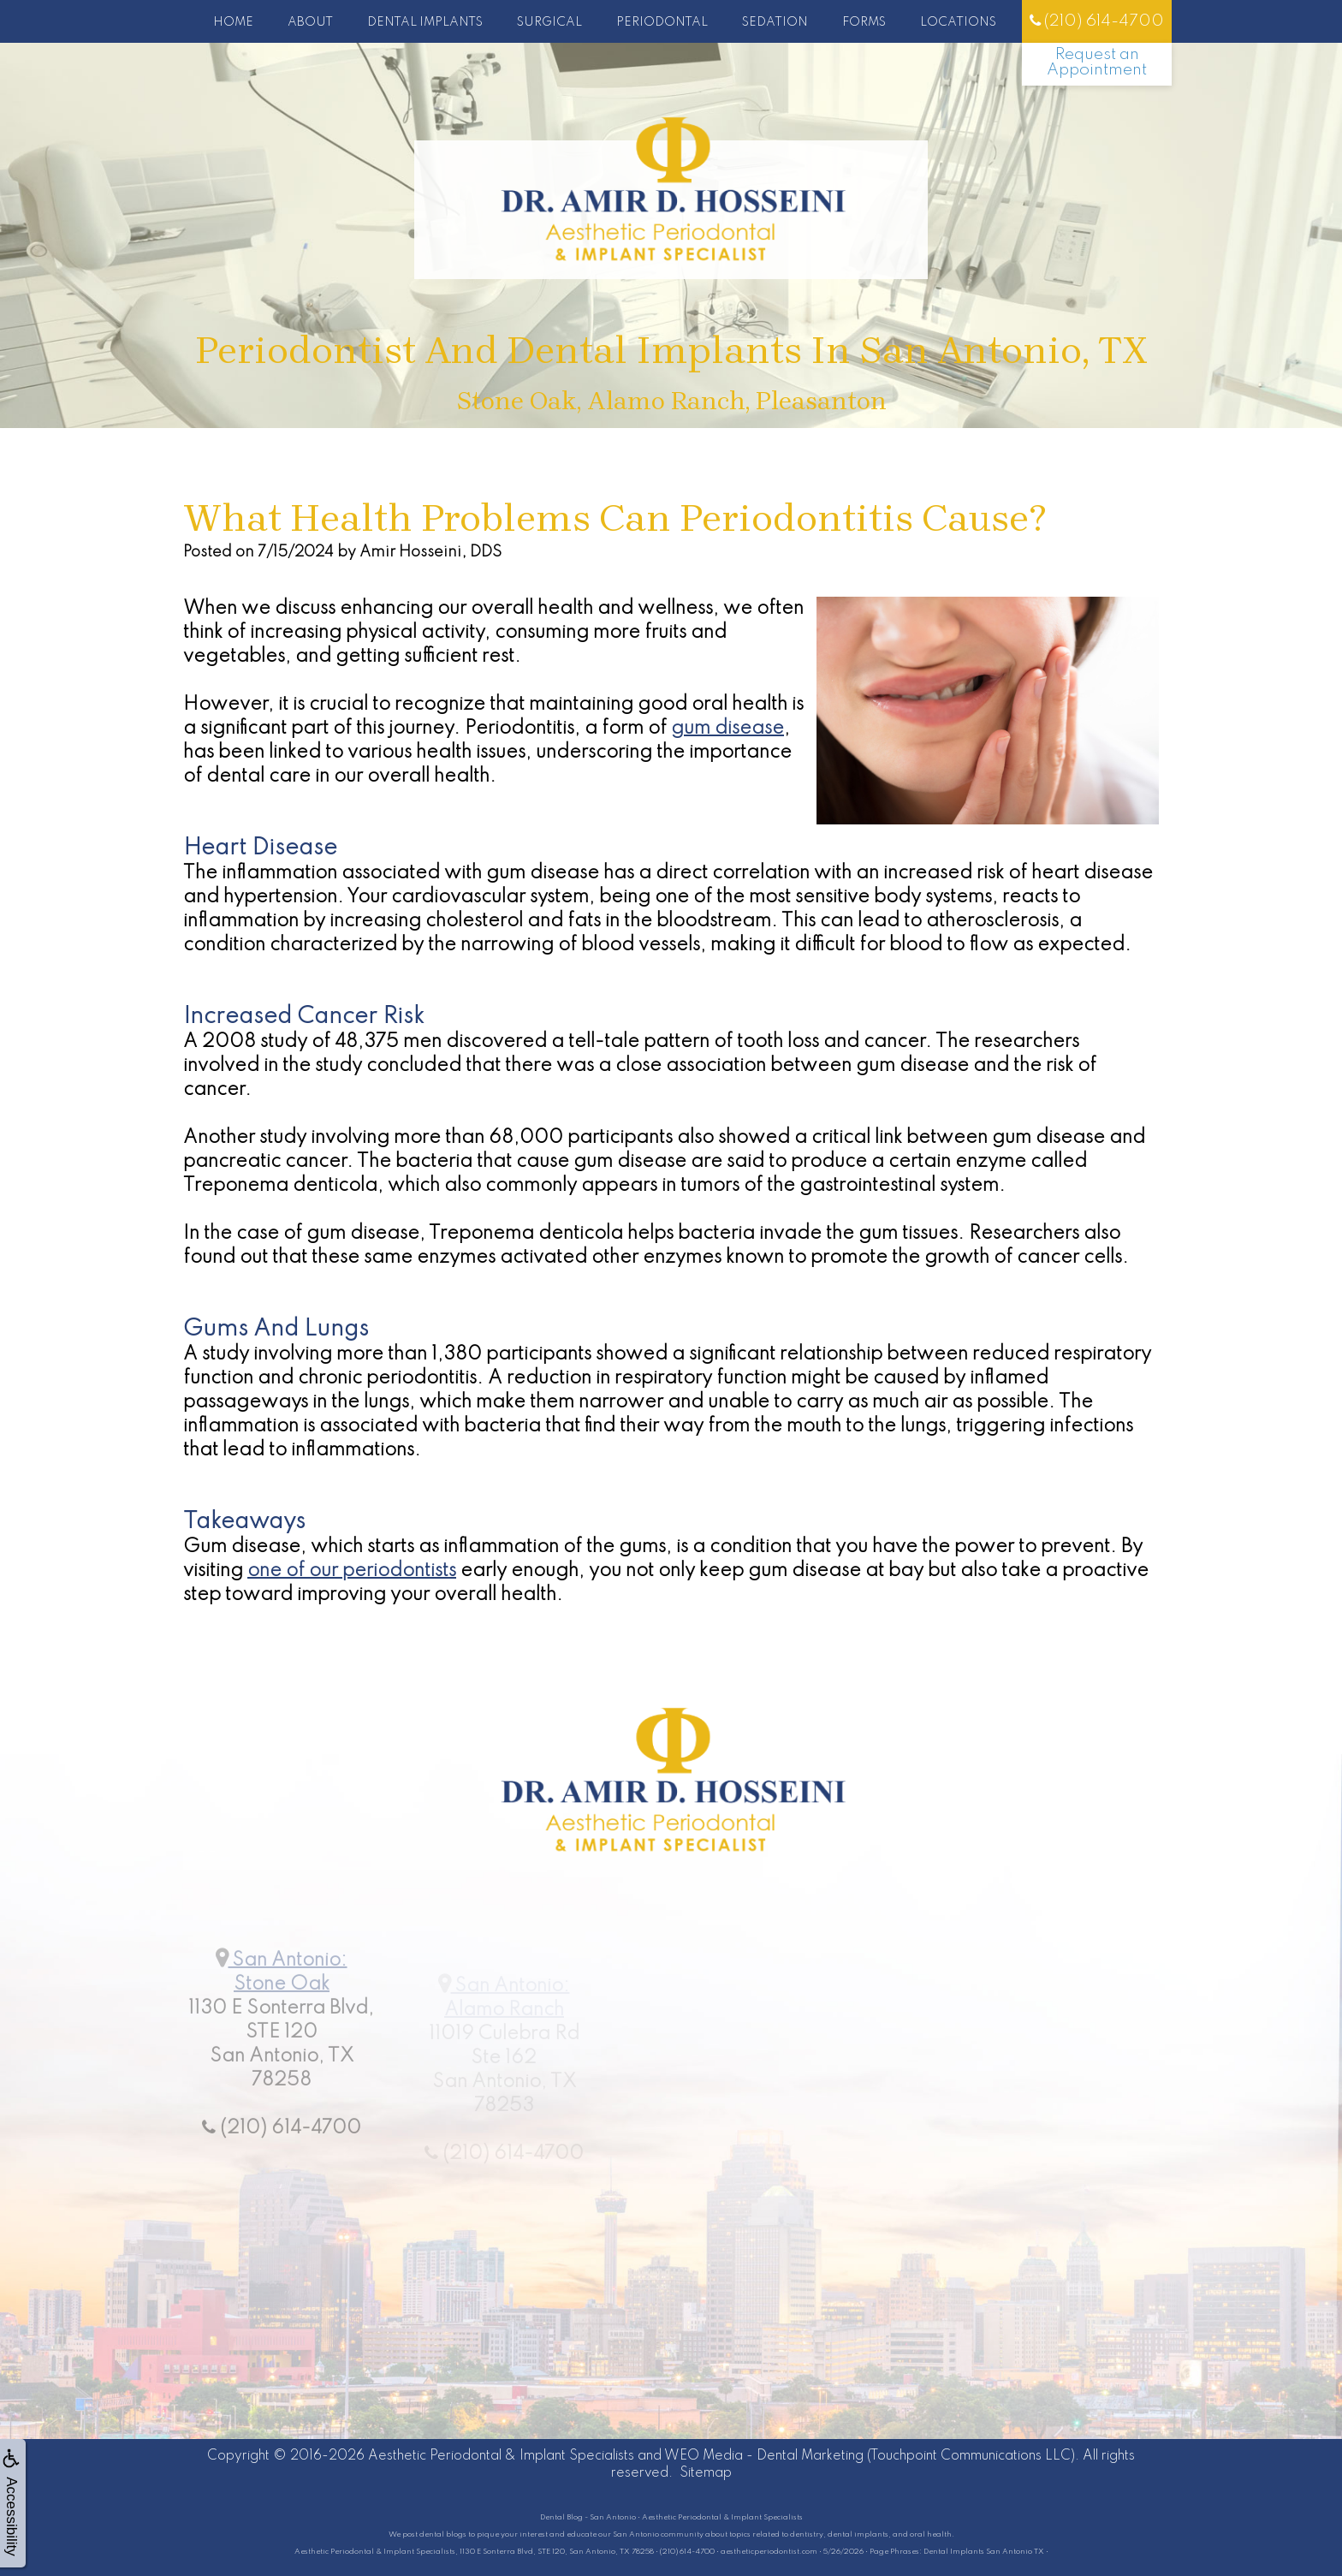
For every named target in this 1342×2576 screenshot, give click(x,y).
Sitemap (706, 2473)
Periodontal (662, 22)
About (310, 22)
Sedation (775, 22)
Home (233, 22)
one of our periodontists (351, 1571)
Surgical (549, 22)
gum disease (727, 728)
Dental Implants (425, 22)
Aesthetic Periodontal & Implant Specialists (501, 2456)
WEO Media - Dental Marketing (764, 2456)
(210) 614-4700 (1097, 21)
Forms (864, 22)
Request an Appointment (1097, 62)
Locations (958, 22)
